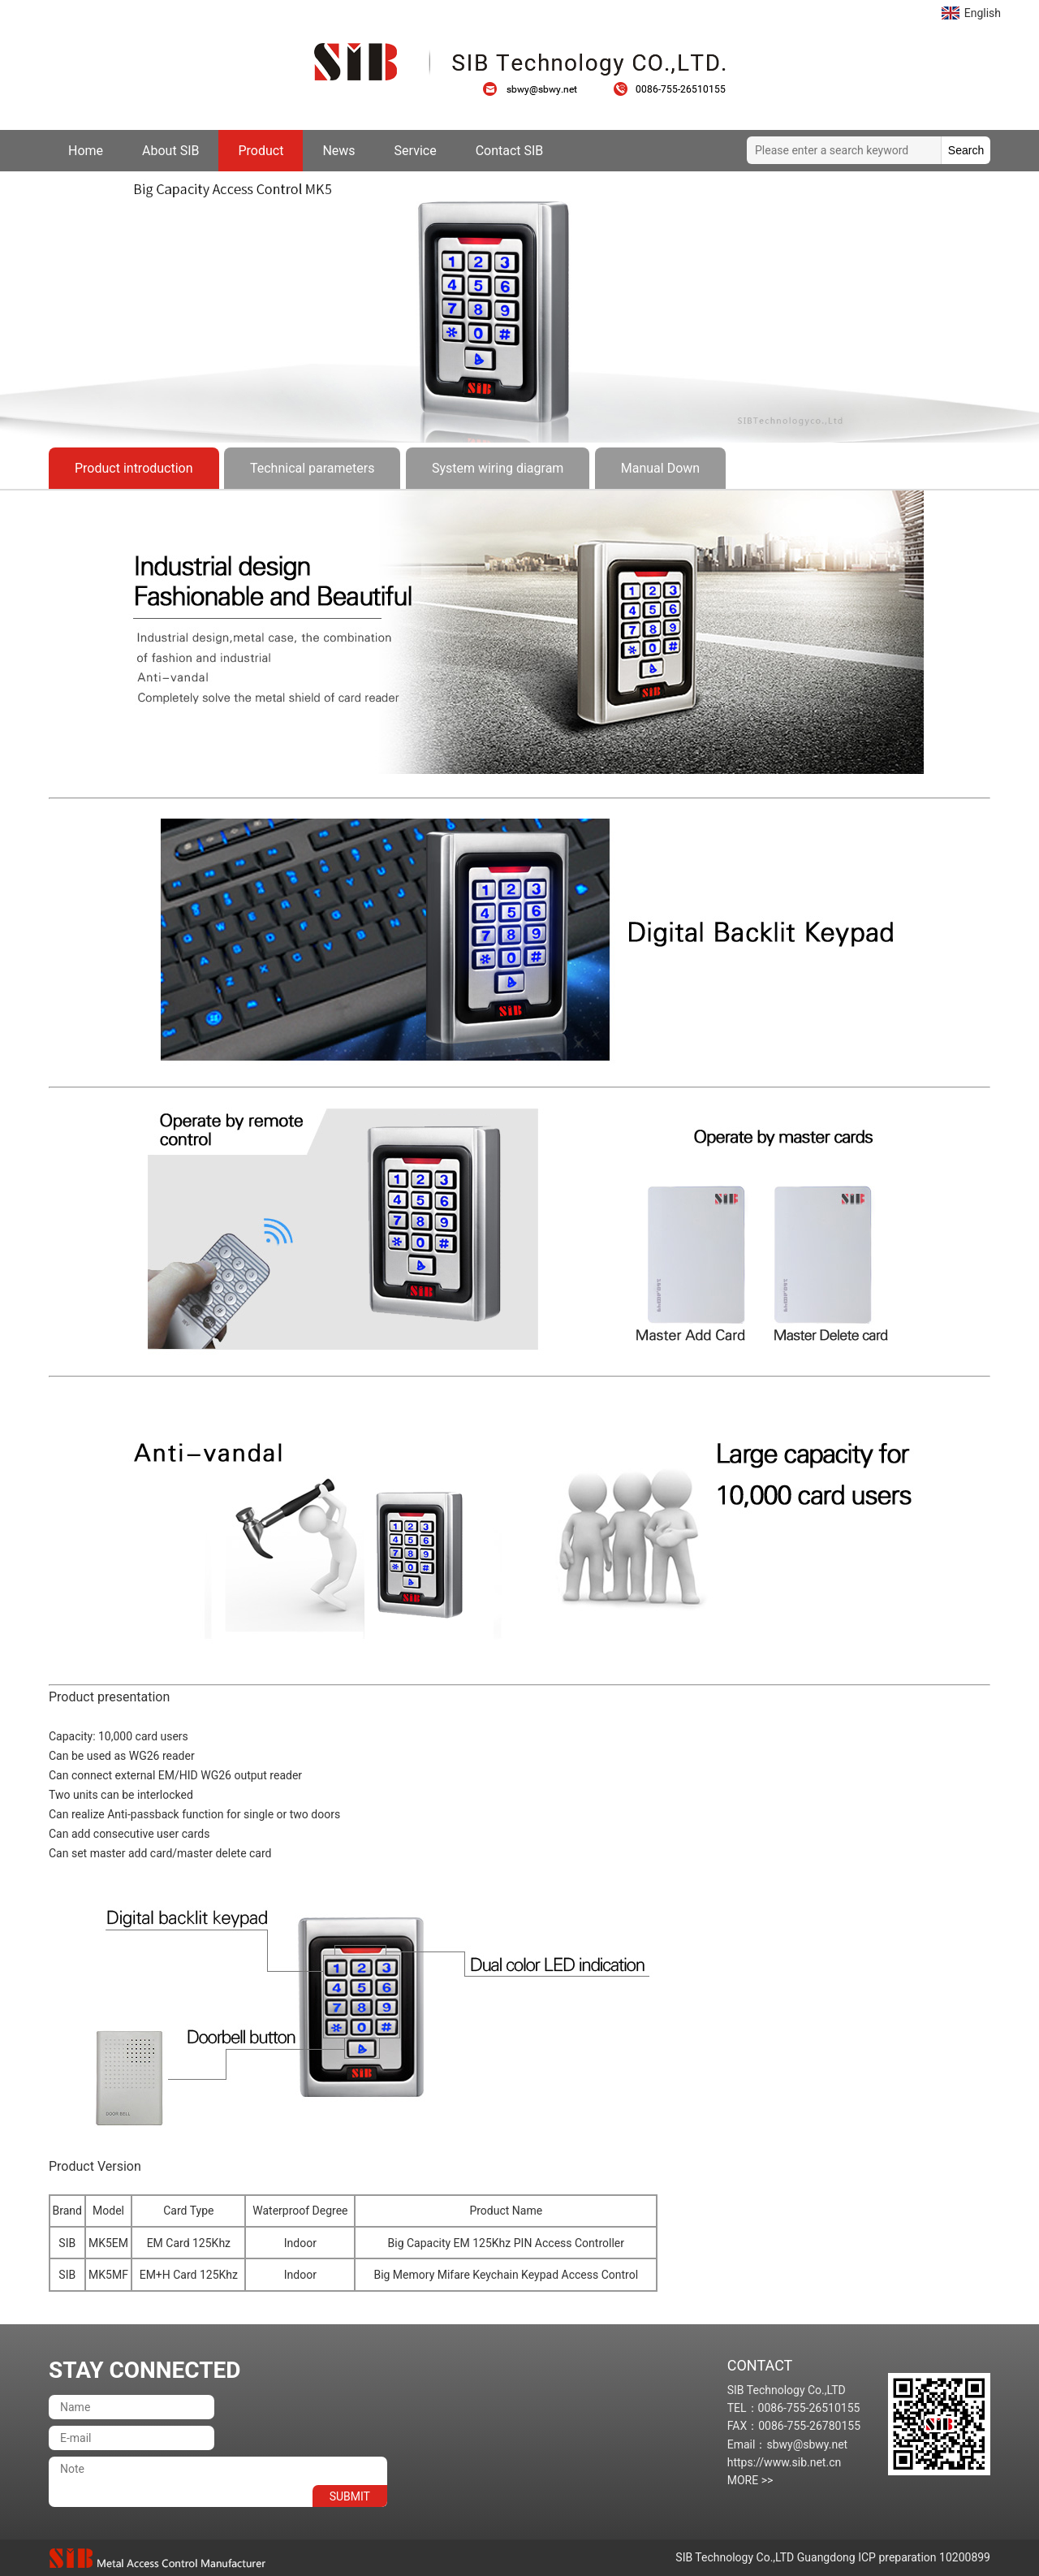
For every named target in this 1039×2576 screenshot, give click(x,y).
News (338, 150)
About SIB (170, 150)
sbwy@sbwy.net (538, 89)
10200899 (964, 2557)
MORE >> (750, 2480)
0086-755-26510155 (669, 89)
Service (415, 150)
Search (966, 150)
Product (260, 150)
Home (85, 150)
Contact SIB (510, 150)
